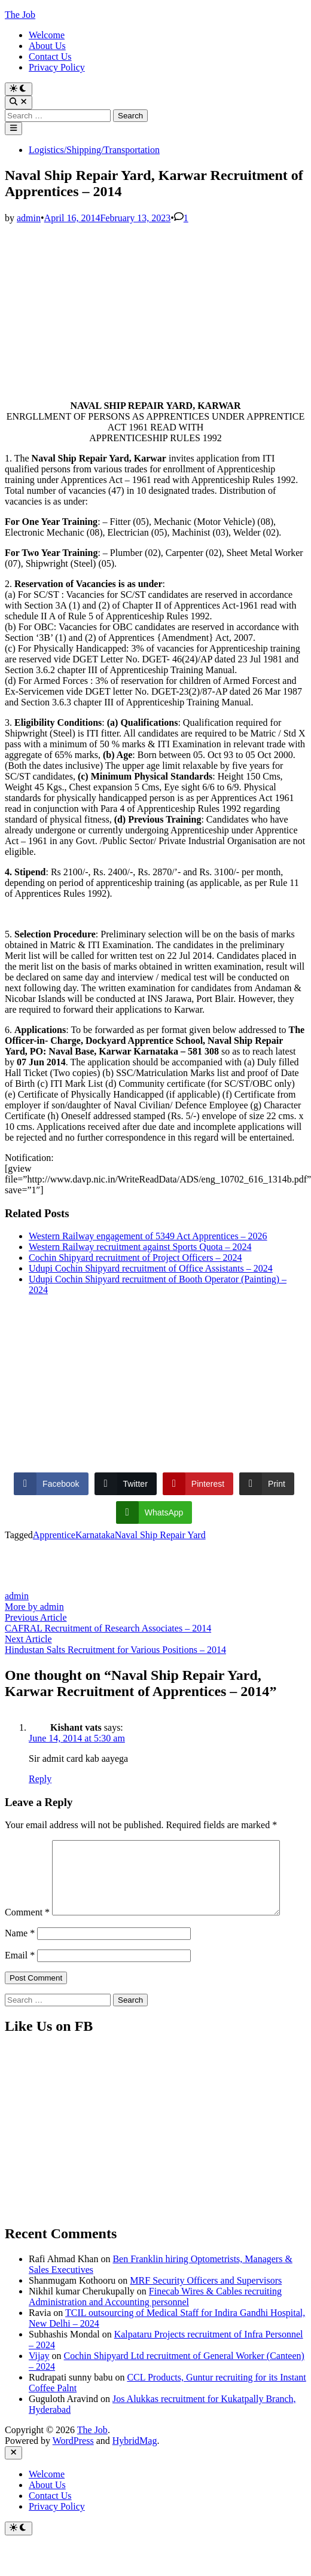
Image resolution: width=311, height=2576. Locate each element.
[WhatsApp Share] (154, 1512)
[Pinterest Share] (198, 1483)
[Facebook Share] (51, 1483)
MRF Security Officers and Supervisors (206, 2305)
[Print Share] (266, 1483)
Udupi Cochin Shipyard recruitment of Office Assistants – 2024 (151, 1268)
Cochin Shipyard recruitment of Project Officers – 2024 (135, 1257)
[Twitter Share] (125, 1483)
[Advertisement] (153, 307)
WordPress (73, 2466)
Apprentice (54, 1535)
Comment (27, 1845)
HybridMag (134, 2466)
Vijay (39, 2381)
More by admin (34, 1607)
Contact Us (50, 56)
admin (29, 218)
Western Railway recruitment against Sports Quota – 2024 (140, 1247)
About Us (47, 46)
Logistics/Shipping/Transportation (94, 150)
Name (20, 1958)
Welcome (47, 35)
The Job (20, 15)
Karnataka (95, 1535)
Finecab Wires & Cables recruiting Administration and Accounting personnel (155, 2321)
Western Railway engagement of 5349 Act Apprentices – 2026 (148, 1236)
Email (20, 1980)
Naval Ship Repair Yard (160, 1535)
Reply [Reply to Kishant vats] (40, 1779)
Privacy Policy (57, 67)
